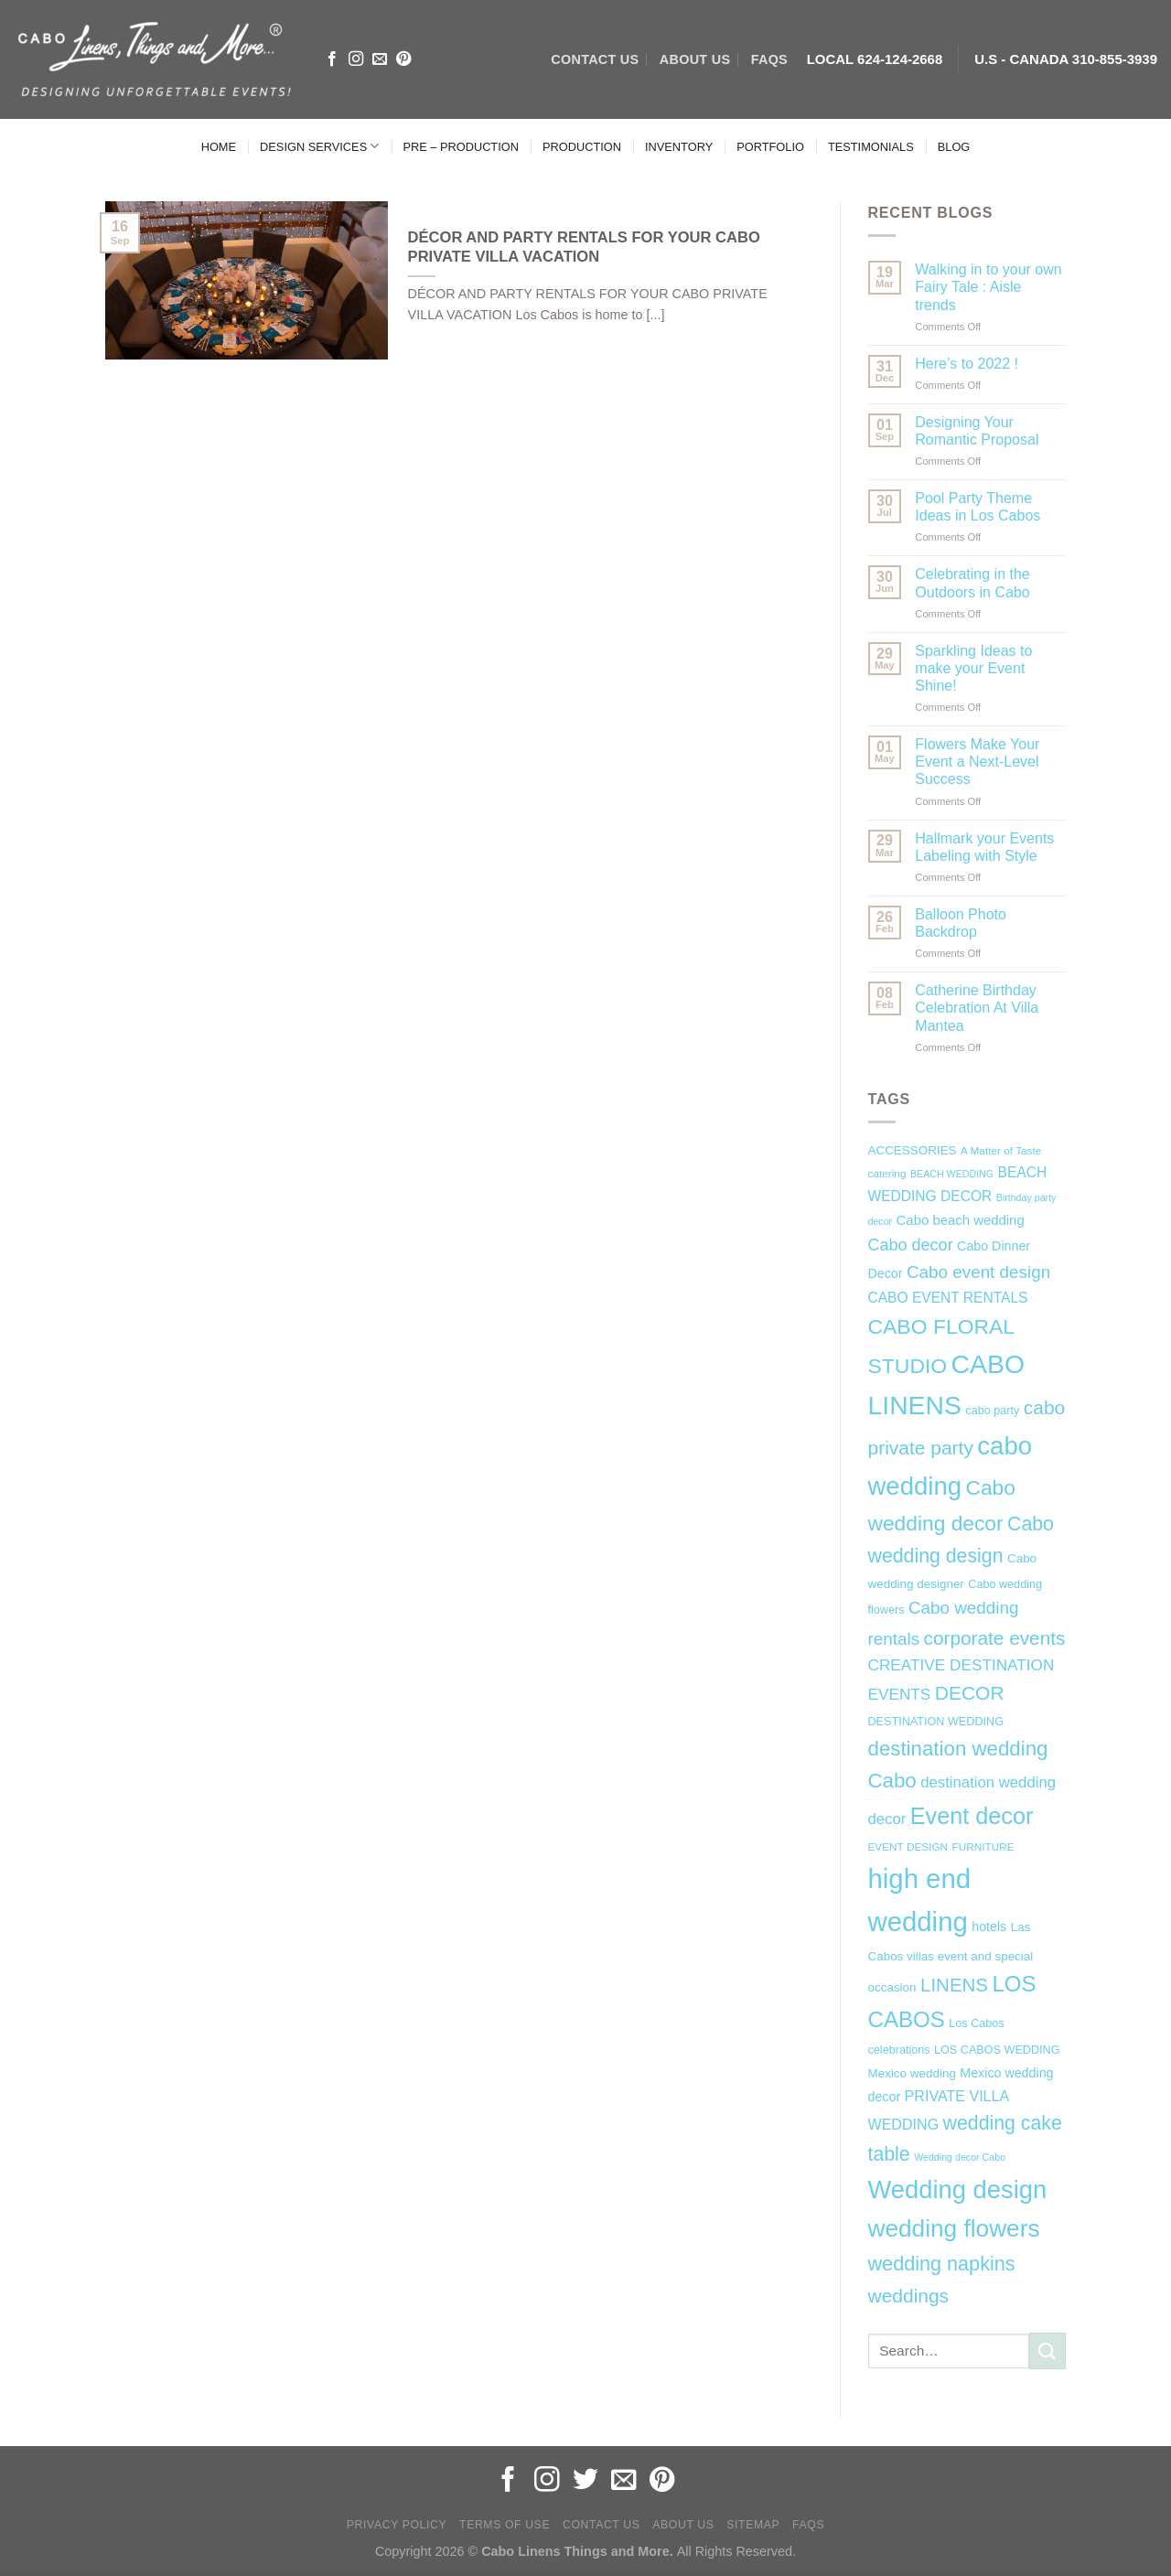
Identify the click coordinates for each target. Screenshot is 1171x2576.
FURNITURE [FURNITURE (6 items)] (983, 1847)
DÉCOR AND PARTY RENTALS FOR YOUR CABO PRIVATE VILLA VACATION (584, 247)
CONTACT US (595, 59)
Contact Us (601, 2524)
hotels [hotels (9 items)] (989, 1926)
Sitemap (752, 2524)
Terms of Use (504, 2524)
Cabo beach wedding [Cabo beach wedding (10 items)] (961, 1220)
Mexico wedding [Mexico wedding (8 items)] (912, 2073)
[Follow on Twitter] (585, 2481)
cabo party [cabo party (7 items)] (992, 1410)
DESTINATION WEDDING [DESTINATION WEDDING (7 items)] (936, 1721)
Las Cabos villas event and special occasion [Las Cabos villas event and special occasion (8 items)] (951, 1957)
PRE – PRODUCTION (461, 147)
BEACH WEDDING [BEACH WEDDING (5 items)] (952, 1173)
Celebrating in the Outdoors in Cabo (972, 582)
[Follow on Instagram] (356, 59)
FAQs (769, 59)
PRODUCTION (582, 147)
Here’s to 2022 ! (966, 363)
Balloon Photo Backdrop (960, 923)
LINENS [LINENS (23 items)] (954, 1984)
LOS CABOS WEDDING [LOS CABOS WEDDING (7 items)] (997, 2050)
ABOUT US (695, 59)
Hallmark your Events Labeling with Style (984, 847)
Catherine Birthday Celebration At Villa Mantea (976, 1007)
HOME (218, 147)
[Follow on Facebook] (332, 59)
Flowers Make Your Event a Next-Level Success (977, 761)
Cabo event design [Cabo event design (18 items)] (978, 1272)
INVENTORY (679, 147)
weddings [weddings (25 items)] (909, 2295)
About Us (683, 2524)
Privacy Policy (396, 2524)
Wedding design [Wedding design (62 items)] (957, 2189)
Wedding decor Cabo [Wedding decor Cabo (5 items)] (959, 2157)
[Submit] (1047, 2350)
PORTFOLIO (770, 147)
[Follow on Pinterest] (403, 59)
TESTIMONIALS (871, 147)
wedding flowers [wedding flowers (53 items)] (954, 2228)
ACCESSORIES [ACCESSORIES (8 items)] (912, 1150)
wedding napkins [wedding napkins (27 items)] (941, 2263)
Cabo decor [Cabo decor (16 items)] (910, 1245)
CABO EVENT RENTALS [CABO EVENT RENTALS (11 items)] (948, 1297)
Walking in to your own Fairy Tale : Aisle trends (988, 287)
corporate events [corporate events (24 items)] (995, 1637)
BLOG (954, 147)
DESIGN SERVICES (319, 146)
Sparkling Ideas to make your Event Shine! (973, 668)
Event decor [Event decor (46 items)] (972, 1816)
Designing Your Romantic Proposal (976, 430)
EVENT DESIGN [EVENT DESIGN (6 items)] (908, 1847)
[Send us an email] (379, 59)
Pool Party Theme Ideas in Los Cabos (977, 506)
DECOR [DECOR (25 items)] (969, 1692)
